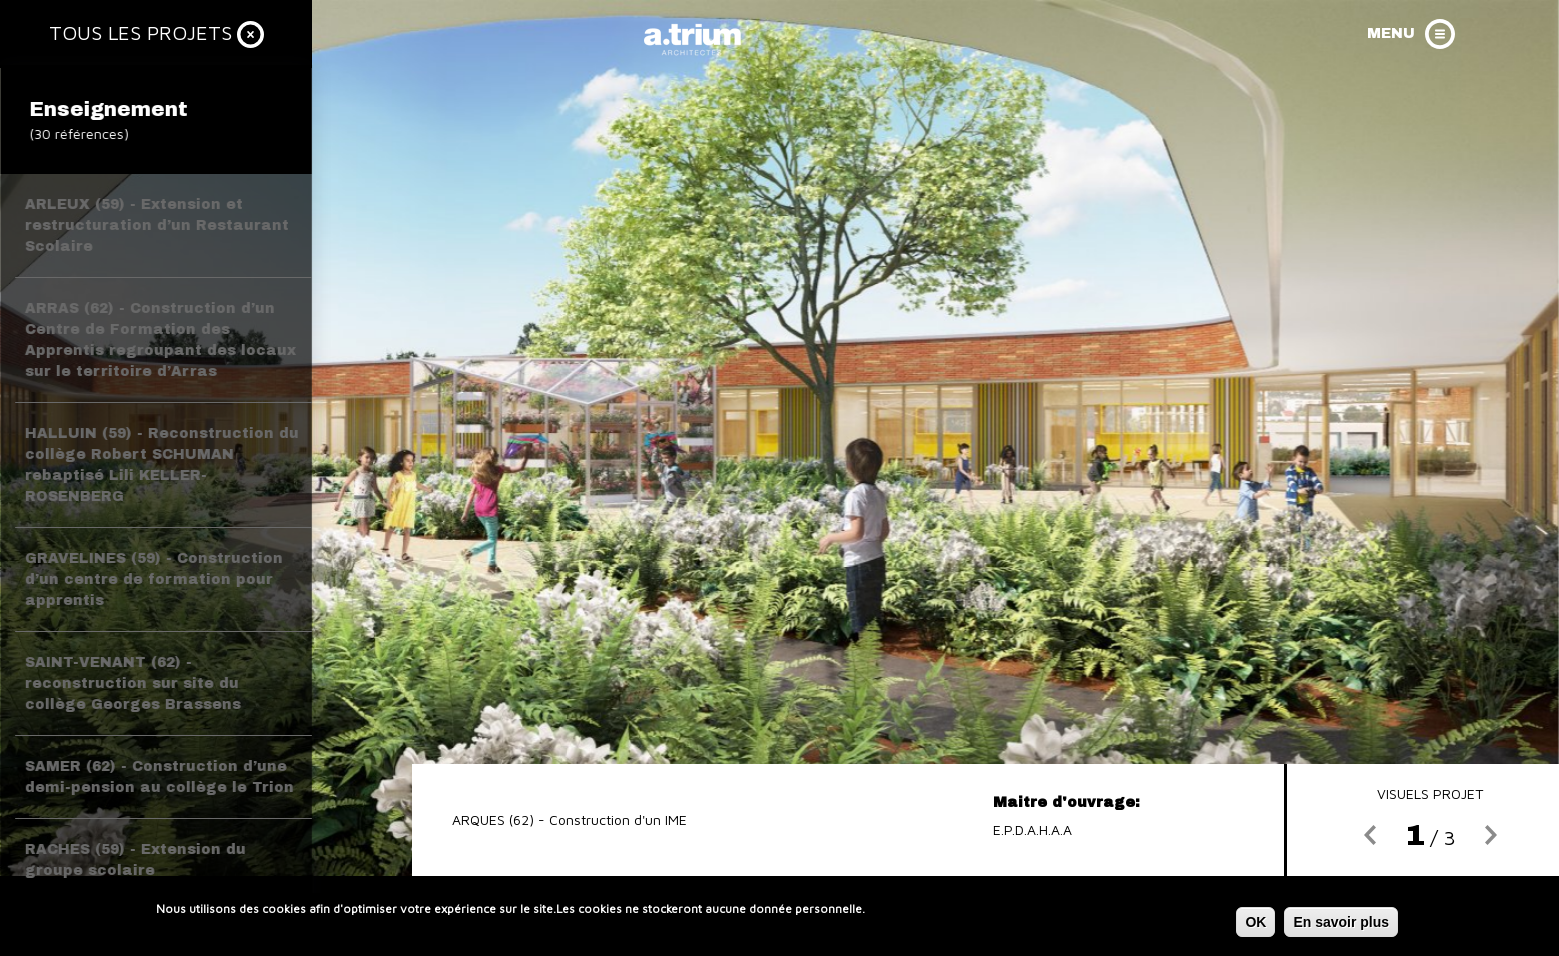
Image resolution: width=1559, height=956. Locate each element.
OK (1255, 926)
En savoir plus (1341, 926)
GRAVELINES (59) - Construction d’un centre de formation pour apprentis (154, 579)
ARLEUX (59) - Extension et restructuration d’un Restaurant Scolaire (157, 225)
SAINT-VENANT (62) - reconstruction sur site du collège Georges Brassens (133, 683)
